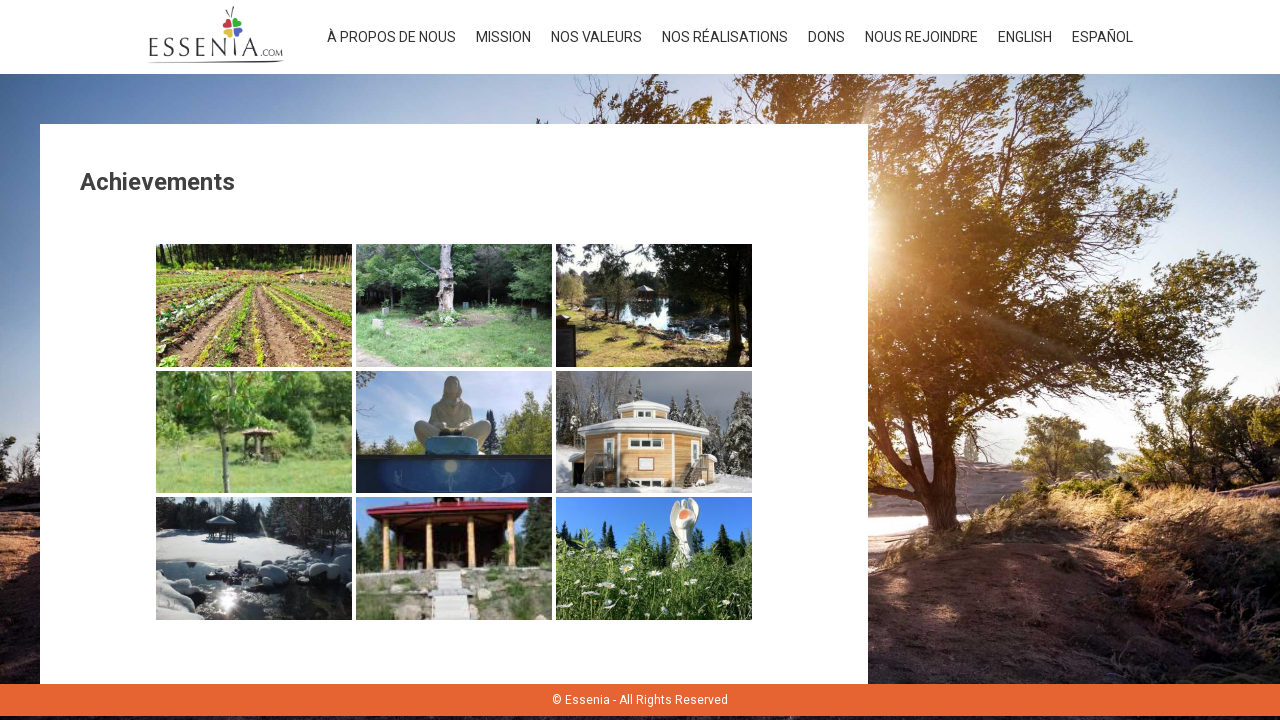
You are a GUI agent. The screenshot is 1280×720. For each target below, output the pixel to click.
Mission (503, 37)
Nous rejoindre (921, 37)
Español (1102, 37)
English (1025, 37)
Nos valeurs (596, 37)
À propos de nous (391, 37)
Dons (826, 37)
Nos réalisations (725, 37)
